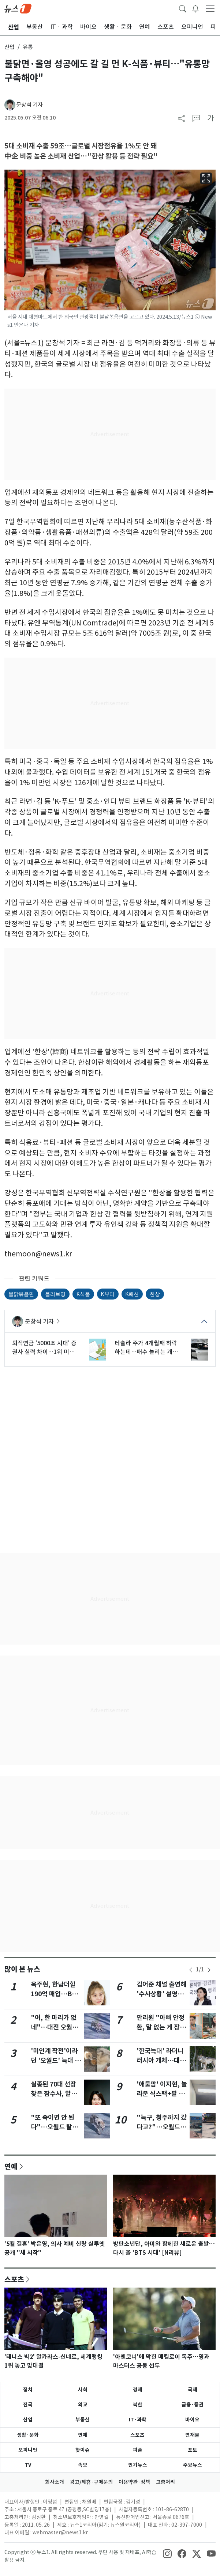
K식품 (83, 1294)
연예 (11, 2166)
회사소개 (54, 2482)
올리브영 (55, 1294)
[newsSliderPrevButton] (190, 1970)
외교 (82, 2404)
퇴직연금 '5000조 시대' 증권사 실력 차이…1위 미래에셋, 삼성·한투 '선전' (44, 1347)
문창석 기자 (29, 104)
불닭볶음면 (21, 1294)
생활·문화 (28, 2435)
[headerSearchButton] (182, 8)
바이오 (192, 2419)
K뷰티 (108, 1294)
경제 (137, 2389)
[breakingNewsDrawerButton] (195, 8)
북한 (137, 2404)
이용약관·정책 (134, 2482)
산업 (9, 46)
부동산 (82, 2419)
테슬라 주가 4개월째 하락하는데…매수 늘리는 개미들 (146, 1347)
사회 (82, 2389)
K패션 (132, 1294)
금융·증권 (193, 2404)
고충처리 (165, 2482)
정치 (28, 2389)
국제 (192, 2389)
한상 (155, 1294)
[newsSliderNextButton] (209, 1970)
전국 (28, 2404)
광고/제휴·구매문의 (91, 2482)
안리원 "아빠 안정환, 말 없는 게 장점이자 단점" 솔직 (161, 2027)
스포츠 (14, 2279)
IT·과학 (137, 2419)
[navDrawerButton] (210, 8)
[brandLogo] (17, 8)
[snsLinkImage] (167, 2553)
